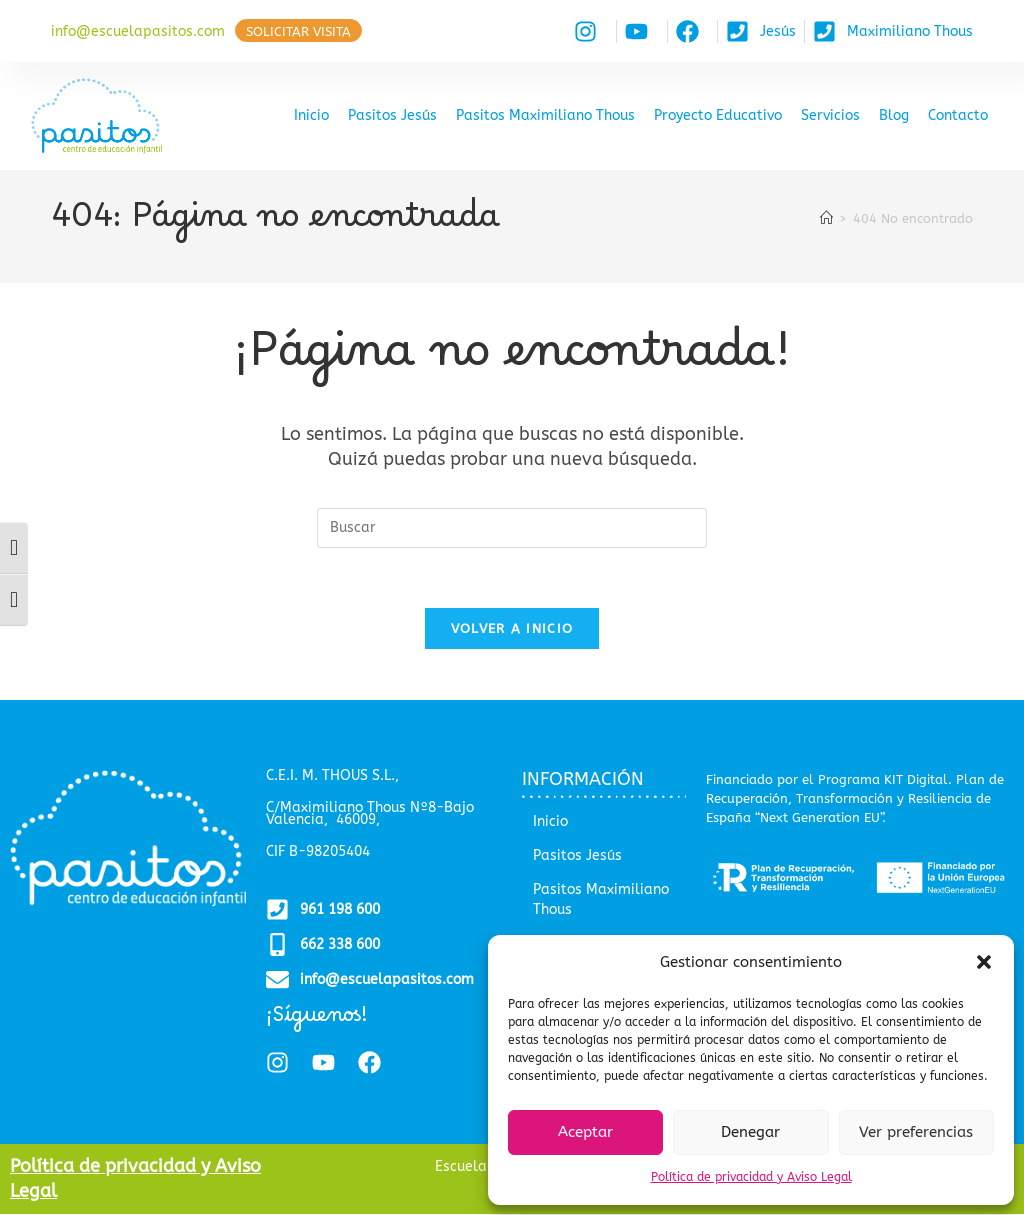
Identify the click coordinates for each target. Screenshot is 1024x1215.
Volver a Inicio (512, 629)
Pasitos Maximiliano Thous (545, 115)
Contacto (958, 115)
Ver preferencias (916, 1132)
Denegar (750, 1132)
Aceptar (585, 1132)
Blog (894, 115)
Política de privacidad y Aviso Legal (751, 1177)
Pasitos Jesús (392, 115)
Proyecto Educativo (718, 115)
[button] (984, 962)
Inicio (311, 115)
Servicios (830, 115)
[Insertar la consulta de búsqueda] (512, 528)
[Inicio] (826, 218)
